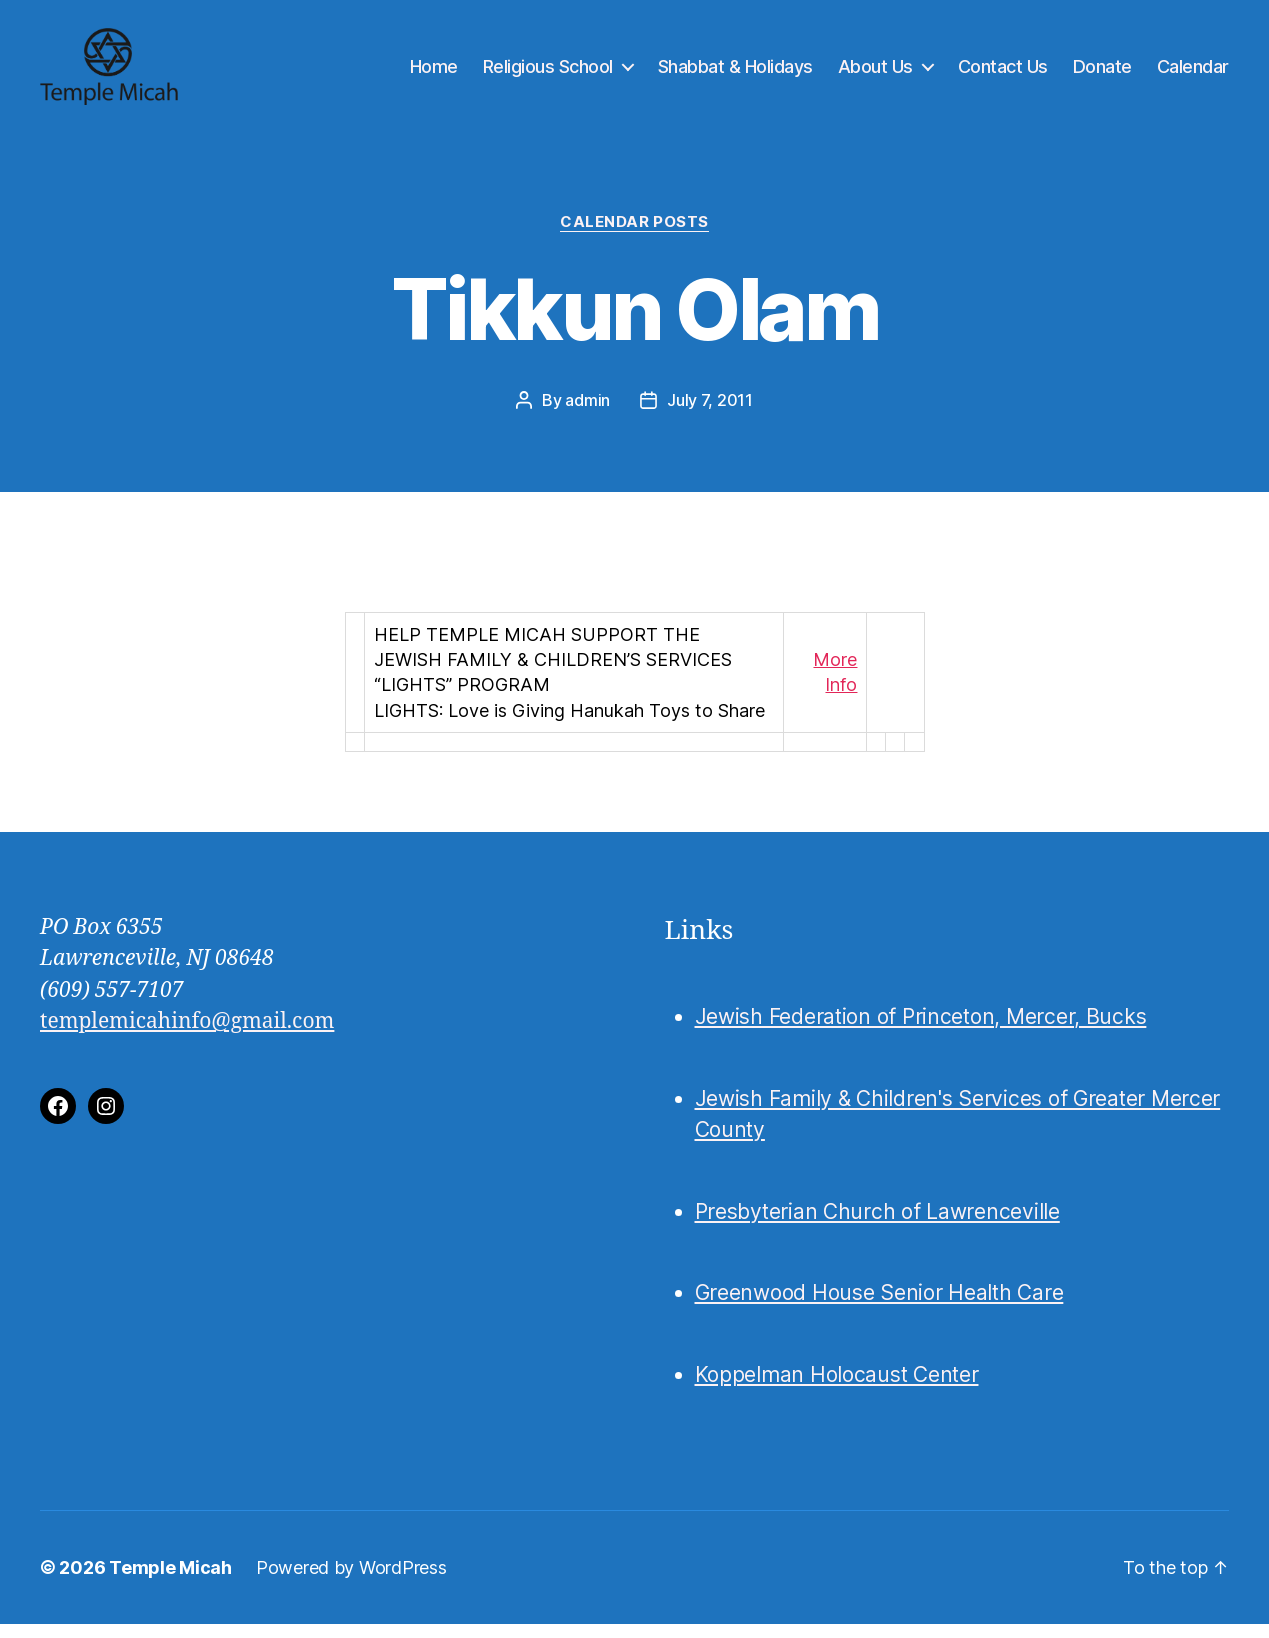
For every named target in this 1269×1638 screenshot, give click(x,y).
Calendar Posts (634, 235)
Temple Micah (170, 1581)
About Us (875, 72)
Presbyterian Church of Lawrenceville (877, 1224)
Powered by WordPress (351, 1581)
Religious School (548, 72)
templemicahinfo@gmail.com (187, 1035)
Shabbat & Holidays (735, 72)
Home (434, 72)
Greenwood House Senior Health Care (879, 1306)
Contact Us (1003, 72)
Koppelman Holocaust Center (837, 1387)
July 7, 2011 (710, 413)
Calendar (1193, 72)
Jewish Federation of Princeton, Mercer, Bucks (921, 1030)
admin (587, 413)
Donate (1102, 72)
